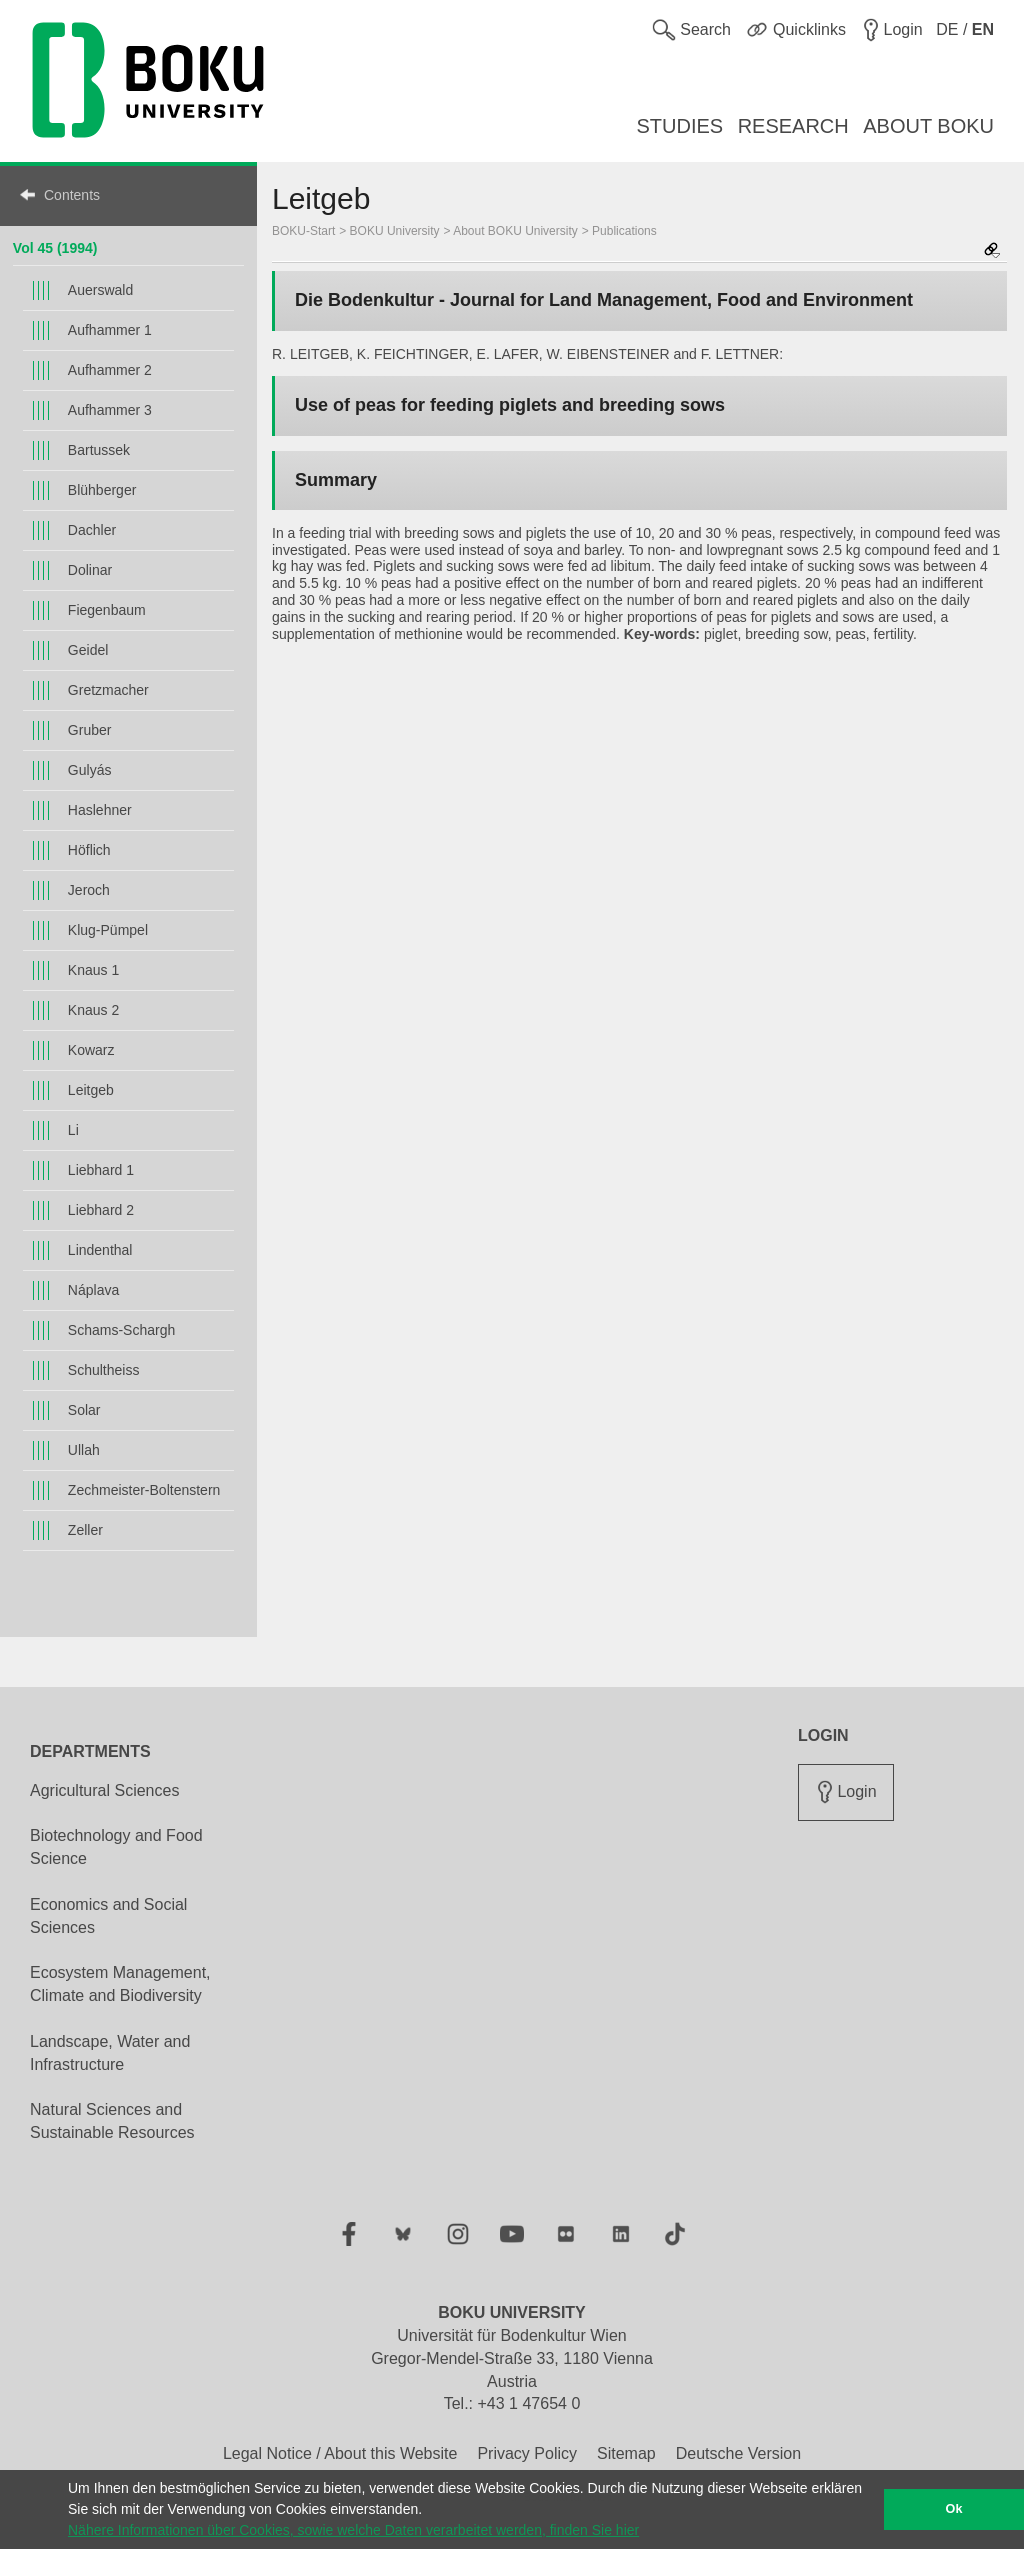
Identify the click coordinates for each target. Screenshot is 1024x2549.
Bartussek (99, 450)
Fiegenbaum (107, 610)
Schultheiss (104, 1370)
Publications (624, 231)
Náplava (93, 1290)
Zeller (85, 1530)
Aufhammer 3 (110, 410)
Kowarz (91, 1050)
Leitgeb (91, 1090)
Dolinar (90, 570)
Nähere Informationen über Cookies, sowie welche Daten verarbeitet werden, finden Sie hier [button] (353, 2530)
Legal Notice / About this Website (340, 2453)
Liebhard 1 (101, 1170)
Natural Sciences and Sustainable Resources (112, 2121)
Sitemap (626, 2453)
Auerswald (100, 290)
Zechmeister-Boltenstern (144, 1490)
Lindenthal (100, 1250)
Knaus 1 (93, 970)
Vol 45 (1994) (55, 248)
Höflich (89, 850)
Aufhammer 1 (110, 330)
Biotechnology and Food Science (116, 1847)
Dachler (92, 530)
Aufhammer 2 (110, 370)
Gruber (90, 730)
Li (73, 1130)
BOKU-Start (303, 231)
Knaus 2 (93, 1010)
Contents (72, 195)
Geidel (88, 650)
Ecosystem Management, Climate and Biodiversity (120, 1984)
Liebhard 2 (101, 1210)
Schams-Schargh (121, 1330)
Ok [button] (954, 2509)
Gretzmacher (108, 690)
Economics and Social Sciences (108, 1916)
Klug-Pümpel (108, 930)
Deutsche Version (738, 2453)
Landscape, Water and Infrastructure (110, 2053)
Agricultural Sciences (104, 1790)
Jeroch (89, 890)
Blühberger (102, 490)
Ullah (84, 1450)
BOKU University (395, 231)
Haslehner (100, 810)
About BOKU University (515, 231)
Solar (84, 1410)
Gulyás (90, 770)
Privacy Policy (527, 2453)
